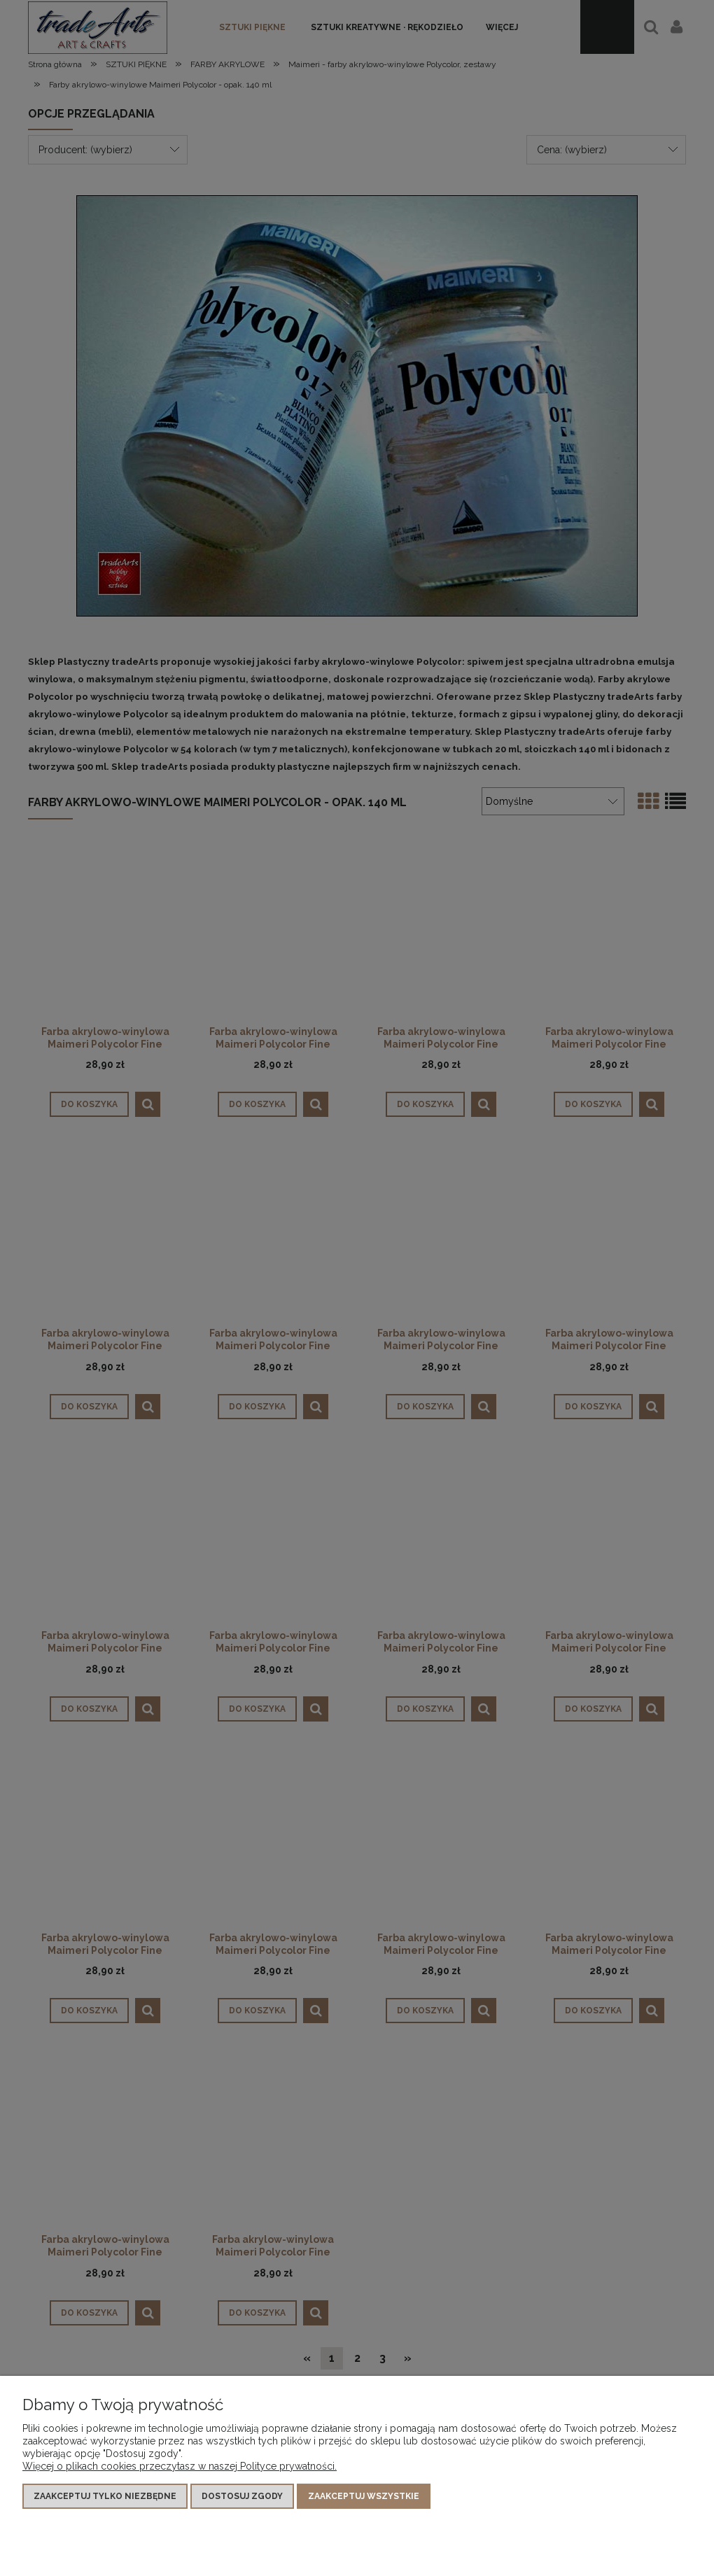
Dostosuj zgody (242, 2496)
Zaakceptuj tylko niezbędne (105, 2496)
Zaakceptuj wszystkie (363, 2496)
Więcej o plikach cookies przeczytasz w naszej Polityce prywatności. (179, 2466)
